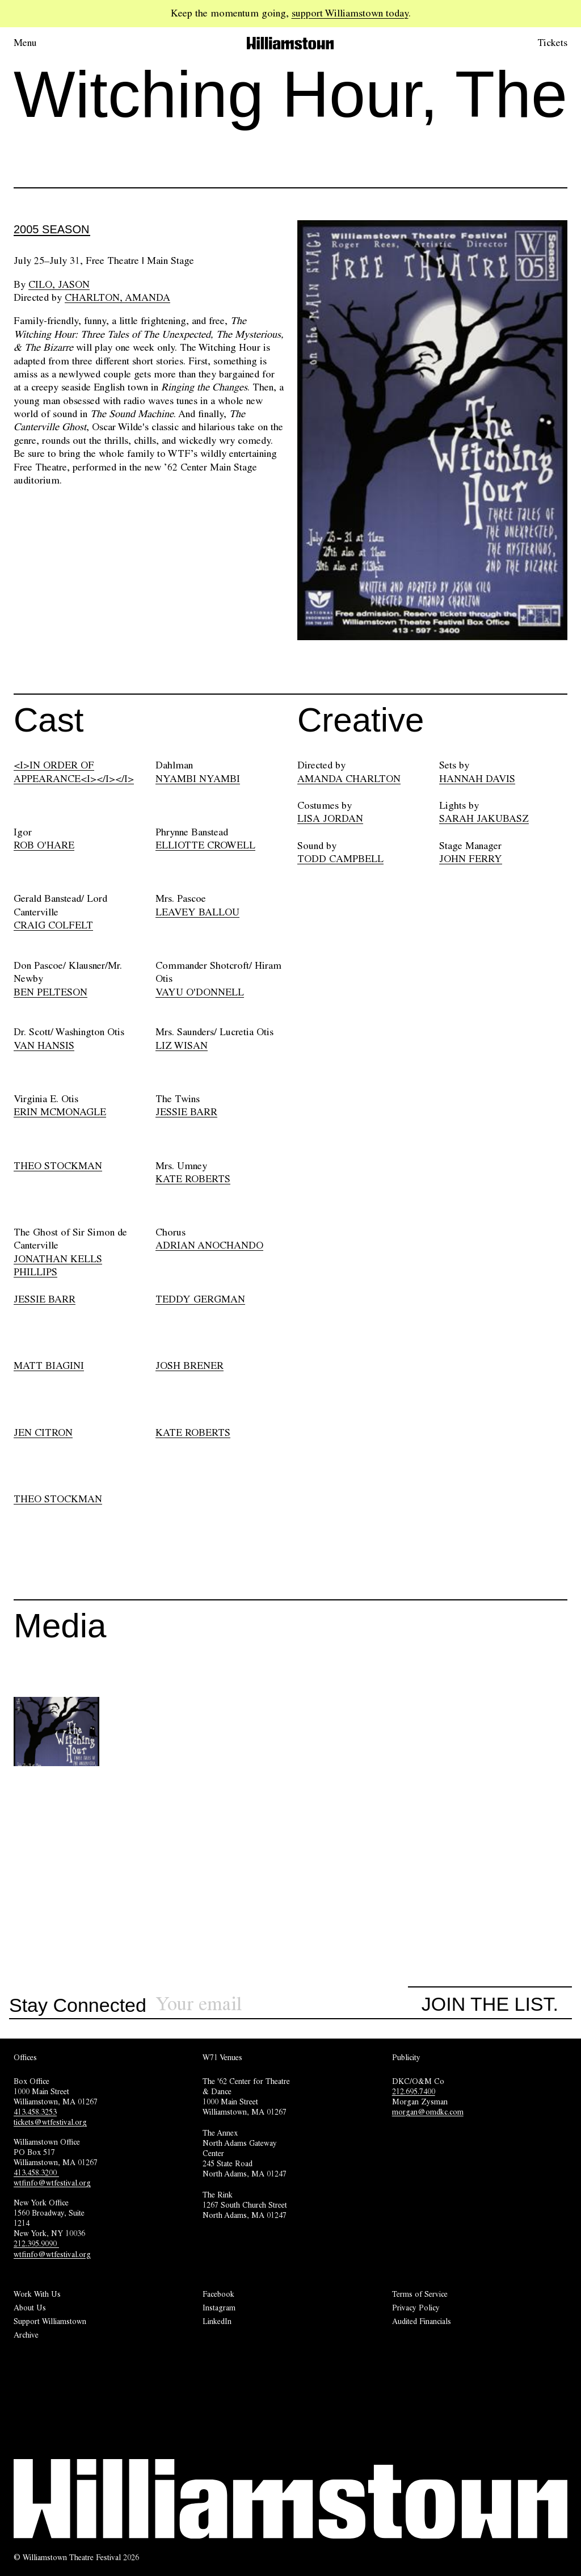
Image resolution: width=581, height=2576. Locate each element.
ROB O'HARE (44, 845)
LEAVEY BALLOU (197, 912)
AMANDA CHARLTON (349, 778)
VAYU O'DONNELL (199, 992)
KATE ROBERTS (192, 1178)
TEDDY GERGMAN (200, 1299)
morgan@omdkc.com (428, 2111)
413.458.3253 (35, 2111)
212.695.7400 (413, 2091)
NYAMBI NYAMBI (197, 778)
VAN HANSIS (44, 1045)
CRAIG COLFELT (53, 925)
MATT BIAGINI (49, 1365)
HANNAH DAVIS (477, 778)
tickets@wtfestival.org (50, 2122)
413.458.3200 (36, 2172)
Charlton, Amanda (117, 297)
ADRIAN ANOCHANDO (209, 1245)
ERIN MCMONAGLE (60, 1111)
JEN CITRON (43, 1432)
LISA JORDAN (330, 818)
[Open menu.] (41, 43)
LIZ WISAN (181, 1045)
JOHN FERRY (470, 858)
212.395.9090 (36, 2243)
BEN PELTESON (50, 992)
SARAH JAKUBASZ (484, 818)
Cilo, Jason (59, 284)
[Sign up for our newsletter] (281, 2004)
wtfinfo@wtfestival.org (52, 2182)
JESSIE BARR (186, 1111)
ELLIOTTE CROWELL (205, 845)
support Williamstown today (350, 13)
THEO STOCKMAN (58, 1165)
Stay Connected (77, 2005)
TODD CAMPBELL (340, 858)
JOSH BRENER (189, 1365)
